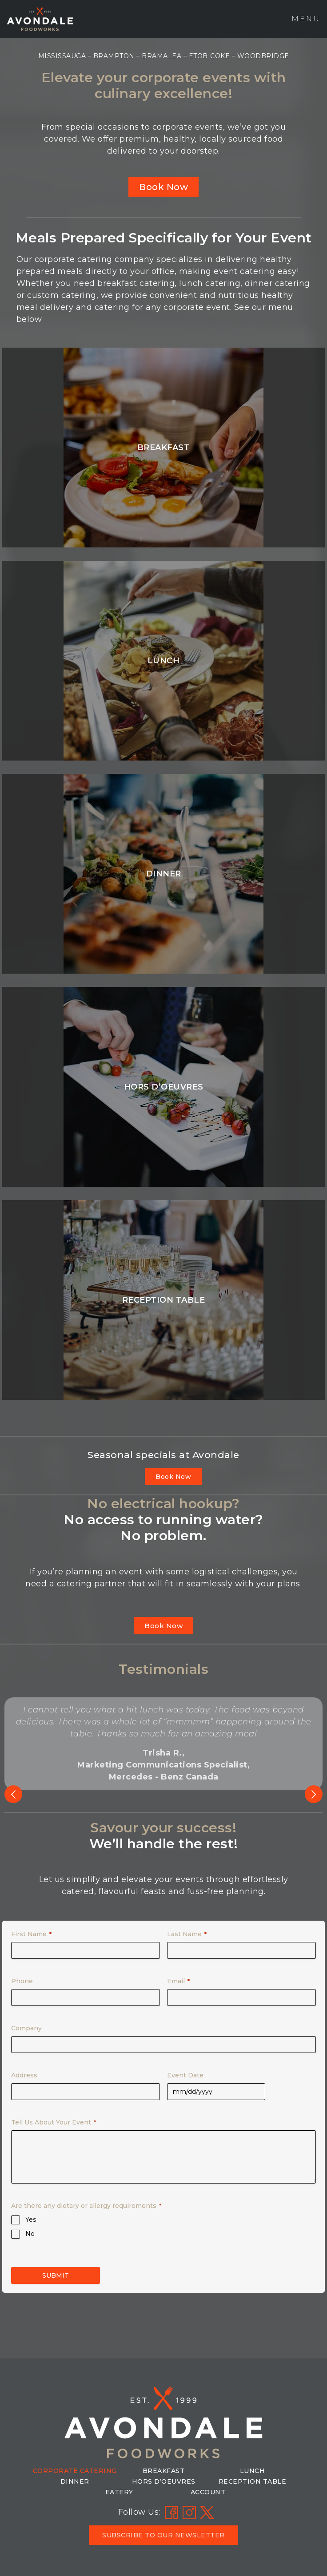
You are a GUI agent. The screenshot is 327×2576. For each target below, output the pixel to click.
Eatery (119, 2492)
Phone (22, 1981)
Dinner (74, 2481)
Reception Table (253, 2481)
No (30, 2234)
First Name (31, 1934)
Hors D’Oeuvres (163, 2481)
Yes (30, 2219)
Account (208, 2492)
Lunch (252, 2471)
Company (26, 2028)
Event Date (185, 2075)
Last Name (187, 1934)
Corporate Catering (75, 2471)
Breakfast (164, 2471)
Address (24, 2075)
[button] (163, 2535)
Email (178, 1981)
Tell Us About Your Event (53, 2122)
